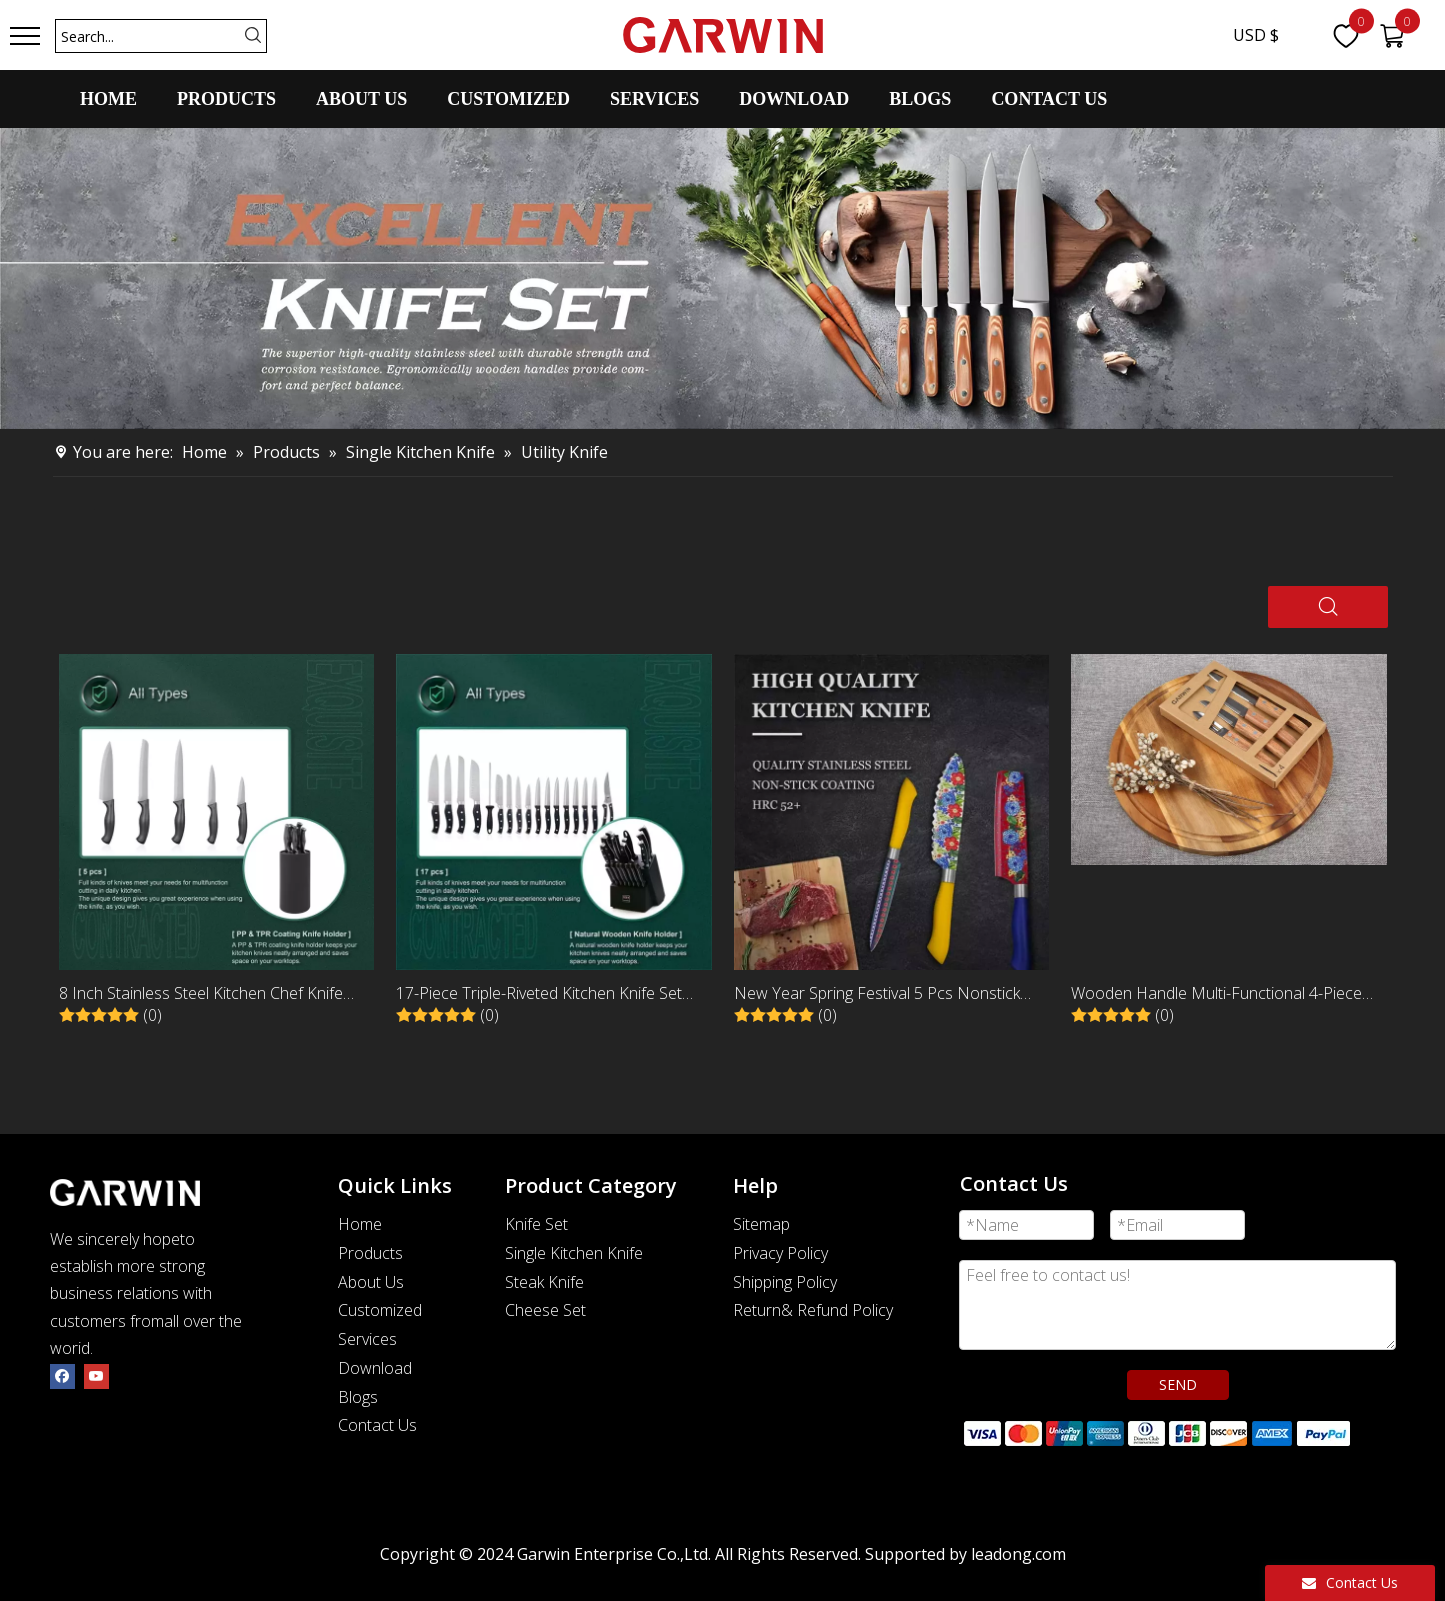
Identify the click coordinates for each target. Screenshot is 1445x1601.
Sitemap (761, 1224)
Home (360, 1224)
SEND (1178, 1384)
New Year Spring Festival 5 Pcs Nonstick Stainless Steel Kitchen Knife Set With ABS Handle (881, 994)
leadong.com (1018, 1554)
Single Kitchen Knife (574, 1253)
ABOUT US (361, 99)
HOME (108, 99)
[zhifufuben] (1156, 1432)
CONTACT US (1049, 99)
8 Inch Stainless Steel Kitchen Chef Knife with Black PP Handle (201, 994)
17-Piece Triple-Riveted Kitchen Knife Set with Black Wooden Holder (539, 994)
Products (370, 1253)
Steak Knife (544, 1282)
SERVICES (654, 99)
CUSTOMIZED (508, 99)
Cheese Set (545, 1310)
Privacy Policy (780, 1253)
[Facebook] (62, 1375)
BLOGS (920, 99)
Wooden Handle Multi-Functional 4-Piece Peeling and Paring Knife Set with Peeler (1216, 994)
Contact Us (377, 1425)
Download (375, 1368)
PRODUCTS (226, 99)
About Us (371, 1282)
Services (367, 1339)
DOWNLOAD (794, 99)
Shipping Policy (785, 1282)
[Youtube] (96, 1375)
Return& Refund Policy (813, 1310)
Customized (380, 1310)
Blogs (358, 1397)
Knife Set (536, 1224)
